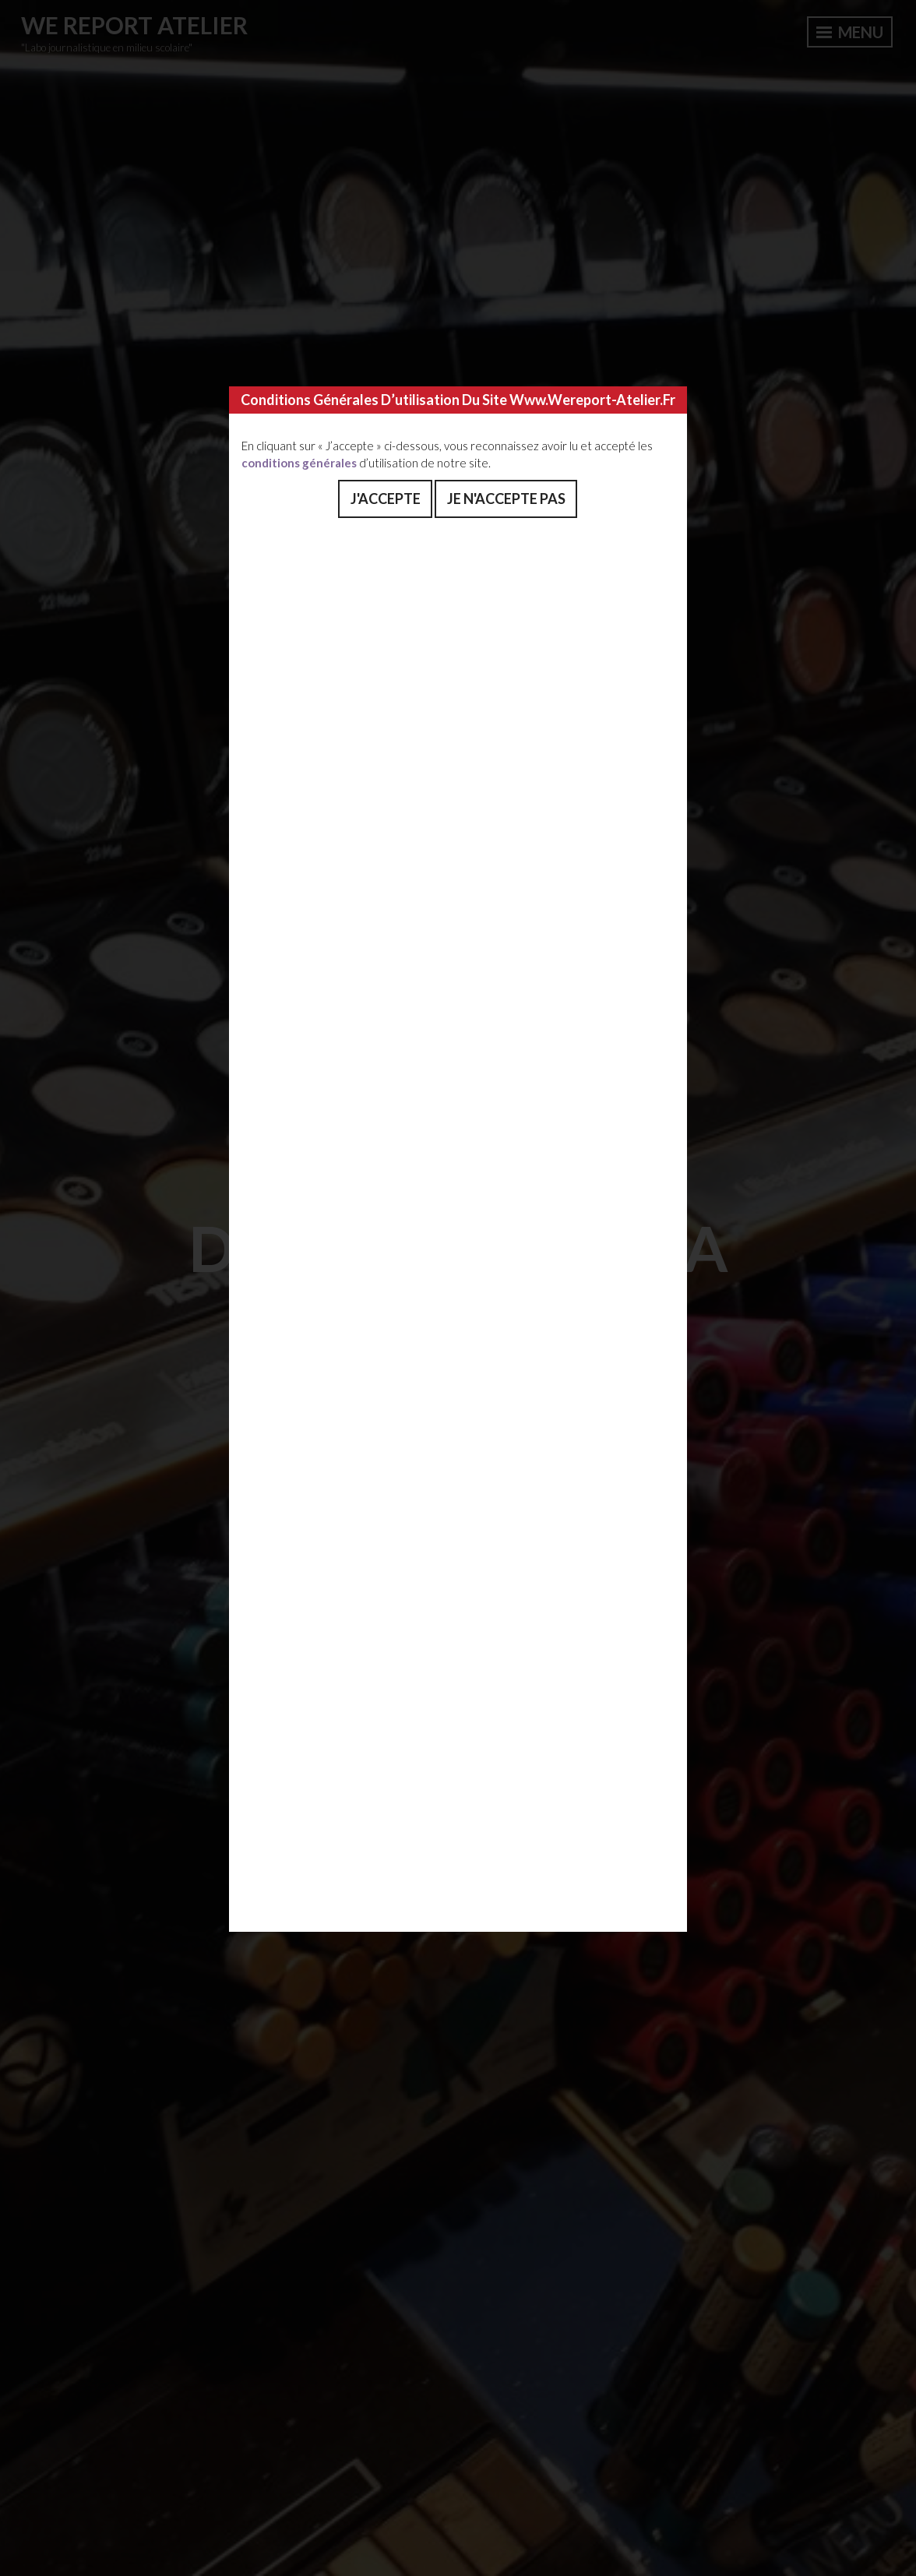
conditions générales (299, 463)
